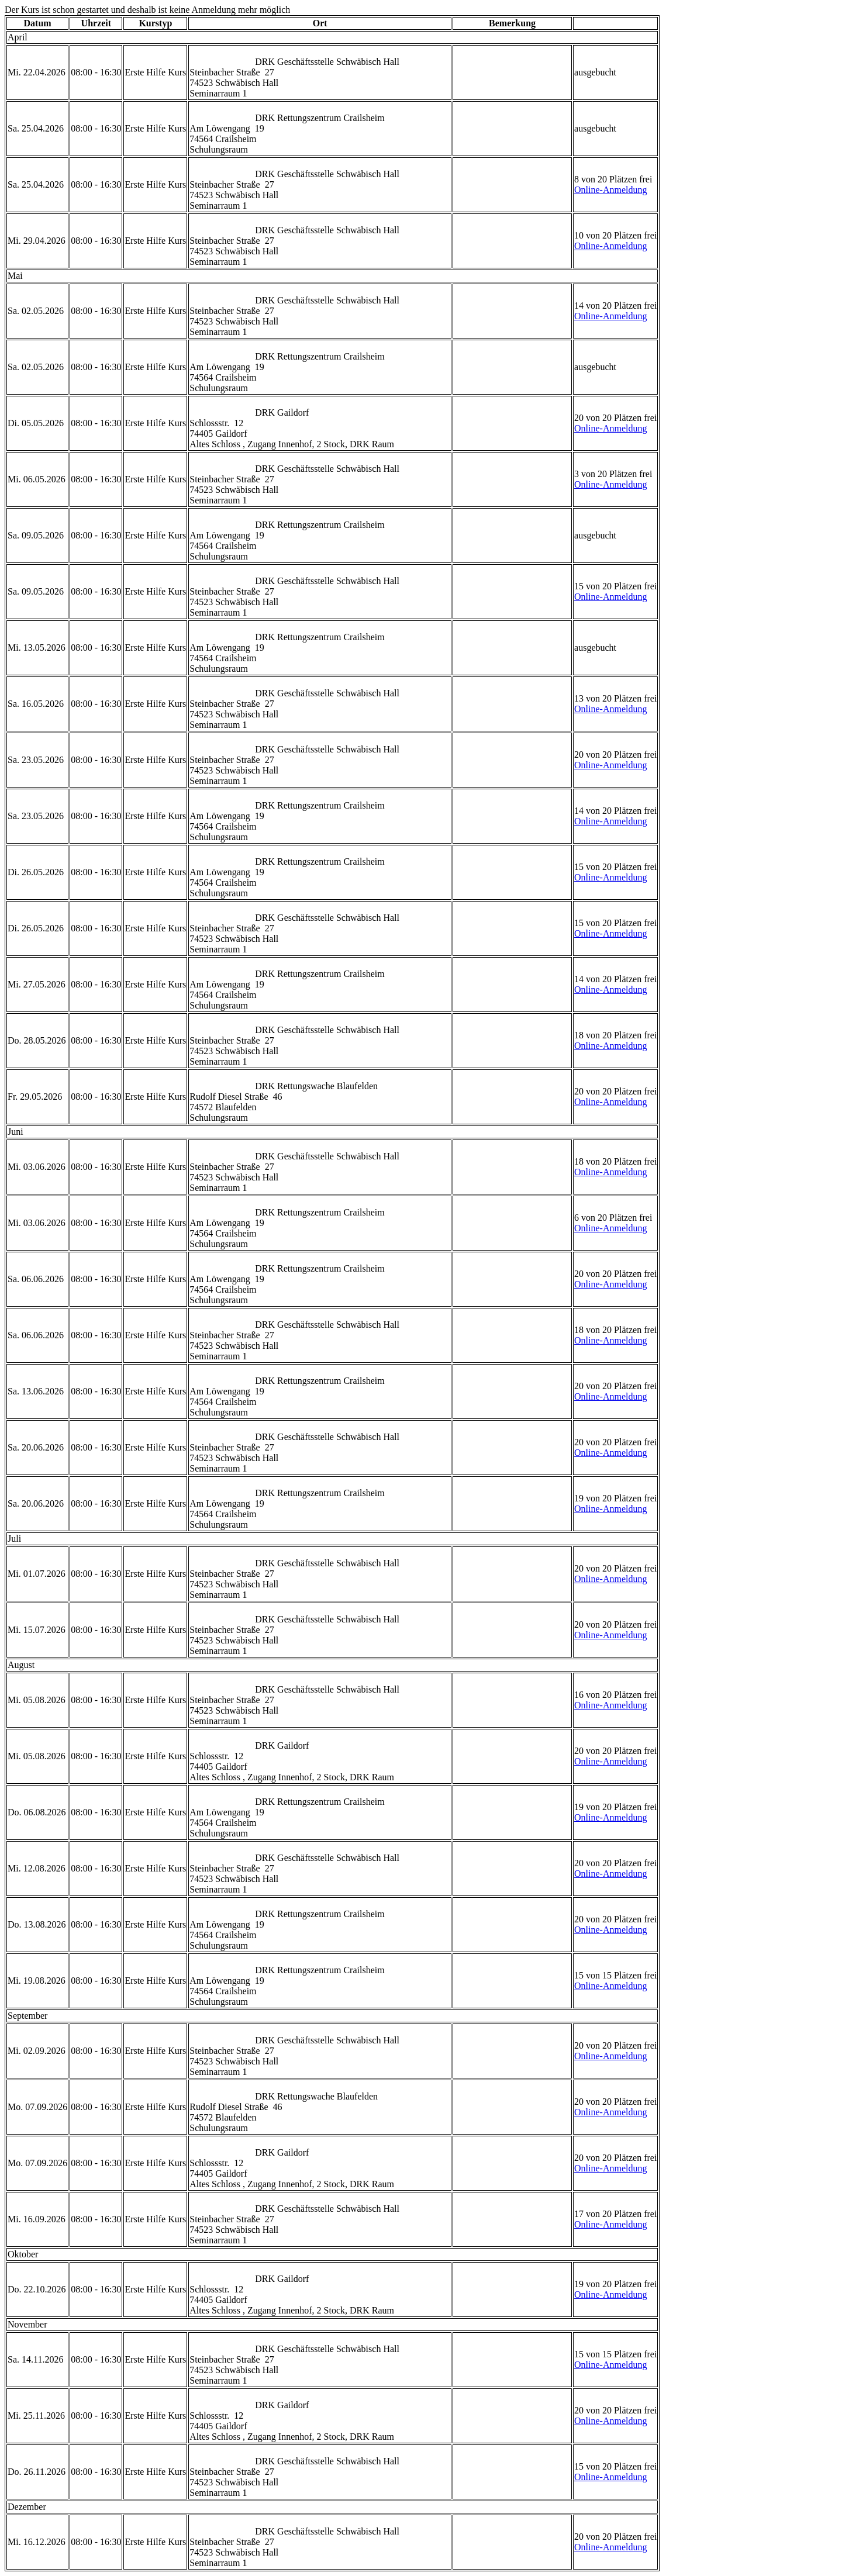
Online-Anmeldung (610, 190)
